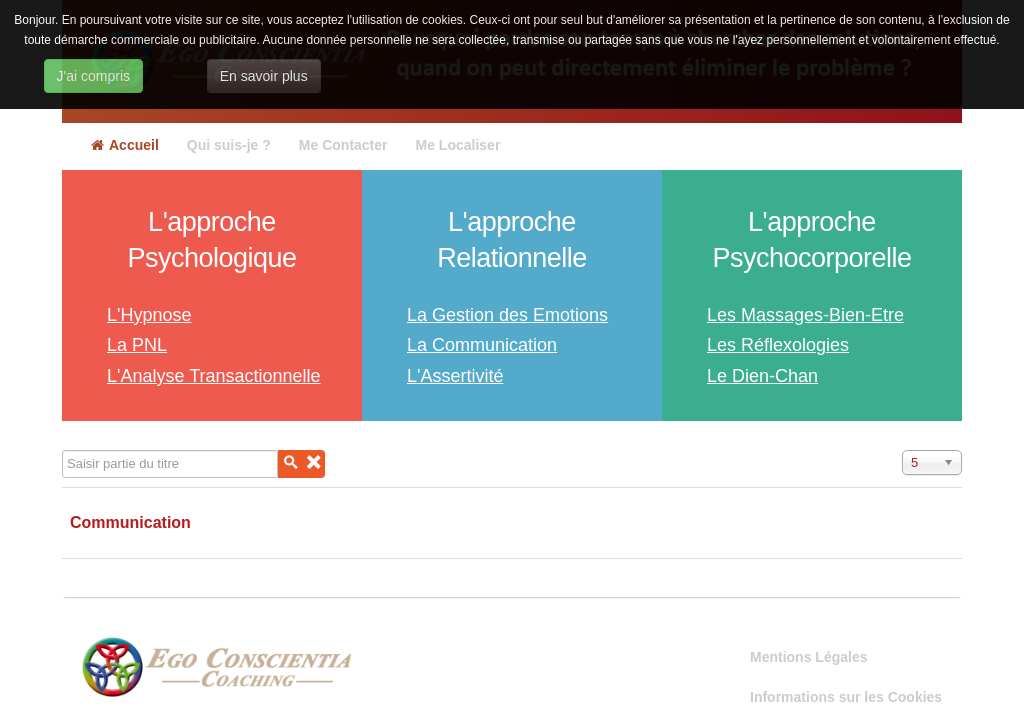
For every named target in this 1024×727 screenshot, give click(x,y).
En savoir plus (264, 76)
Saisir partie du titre (62, 450)
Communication (130, 522)
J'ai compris (93, 76)
